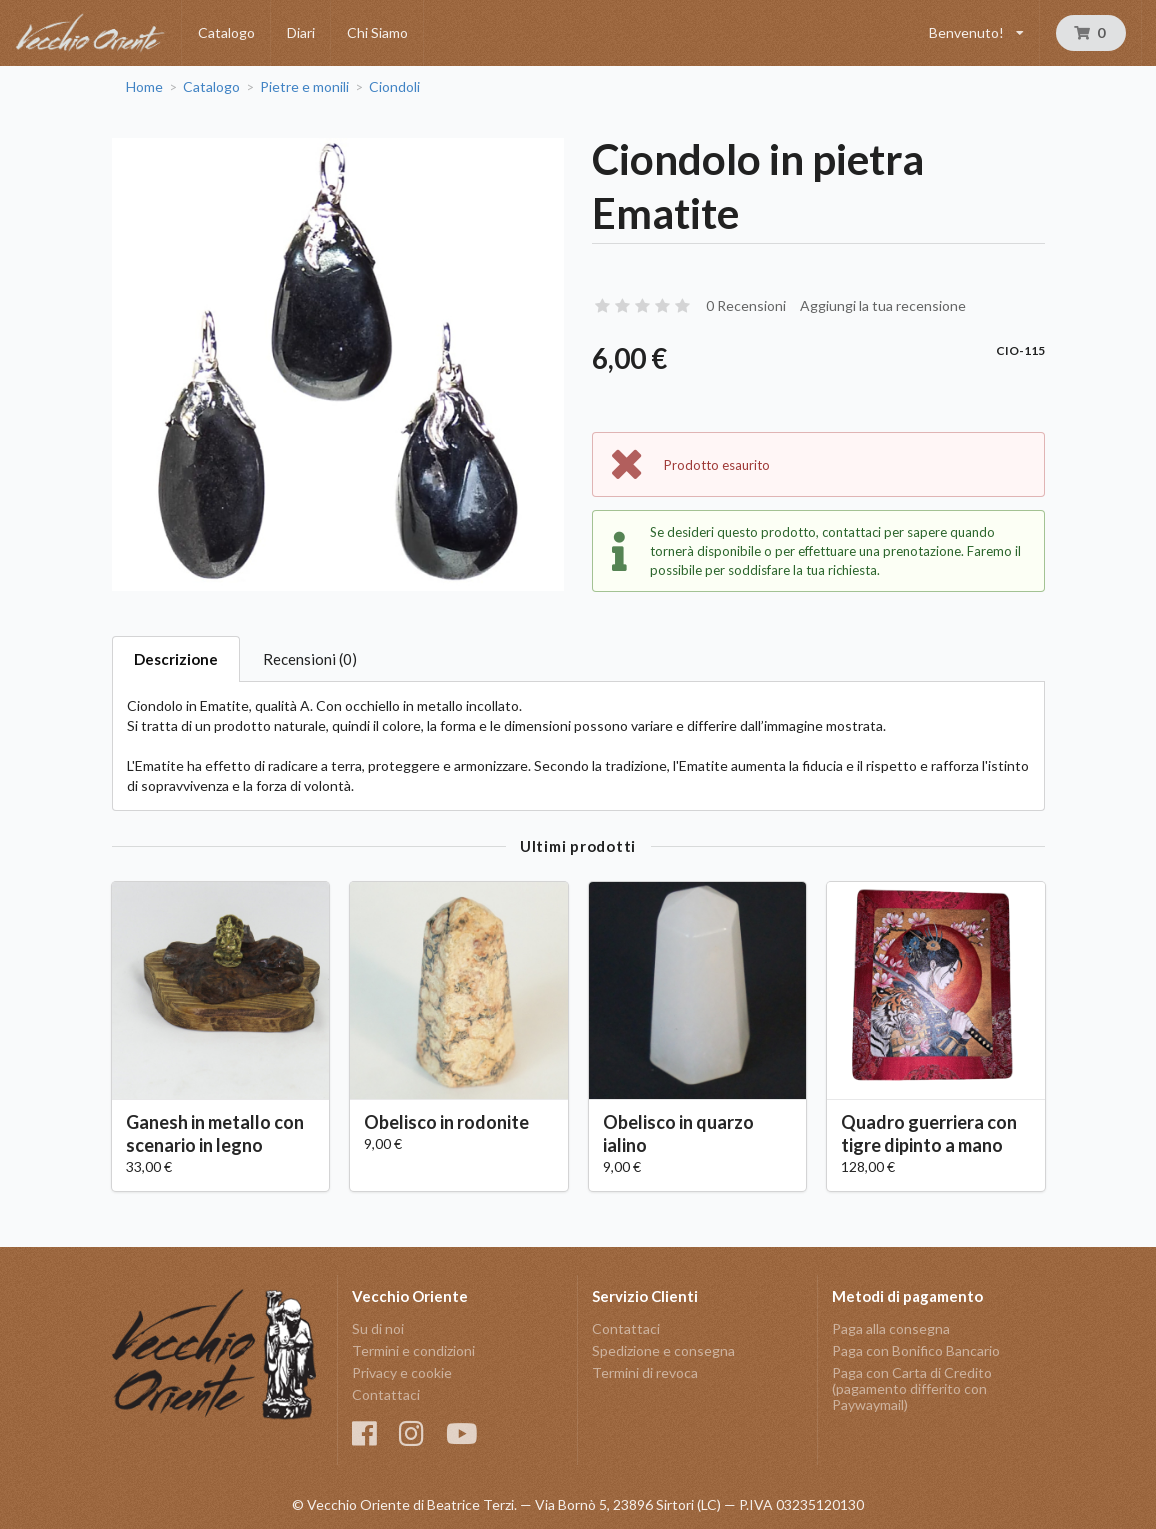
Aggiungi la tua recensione (883, 305)
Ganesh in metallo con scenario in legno (215, 1133)
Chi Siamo (377, 32)
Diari (301, 32)
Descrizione (176, 659)
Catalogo (226, 32)
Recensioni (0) (310, 659)
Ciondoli (394, 87)
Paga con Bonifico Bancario (916, 1350)
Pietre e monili (304, 87)
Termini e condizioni (413, 1350)
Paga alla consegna (891, 1329)
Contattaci (386, 1394)
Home (144, 87)
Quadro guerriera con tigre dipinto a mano (929, 1133)
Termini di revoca (645, 1372)
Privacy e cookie (402, 1372)
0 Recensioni (746, 305)
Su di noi (378, 1329)
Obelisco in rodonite (446, 1122)
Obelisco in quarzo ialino (678, 1133)
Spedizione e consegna (663, 1350)
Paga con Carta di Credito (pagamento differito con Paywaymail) (912, 1388)
